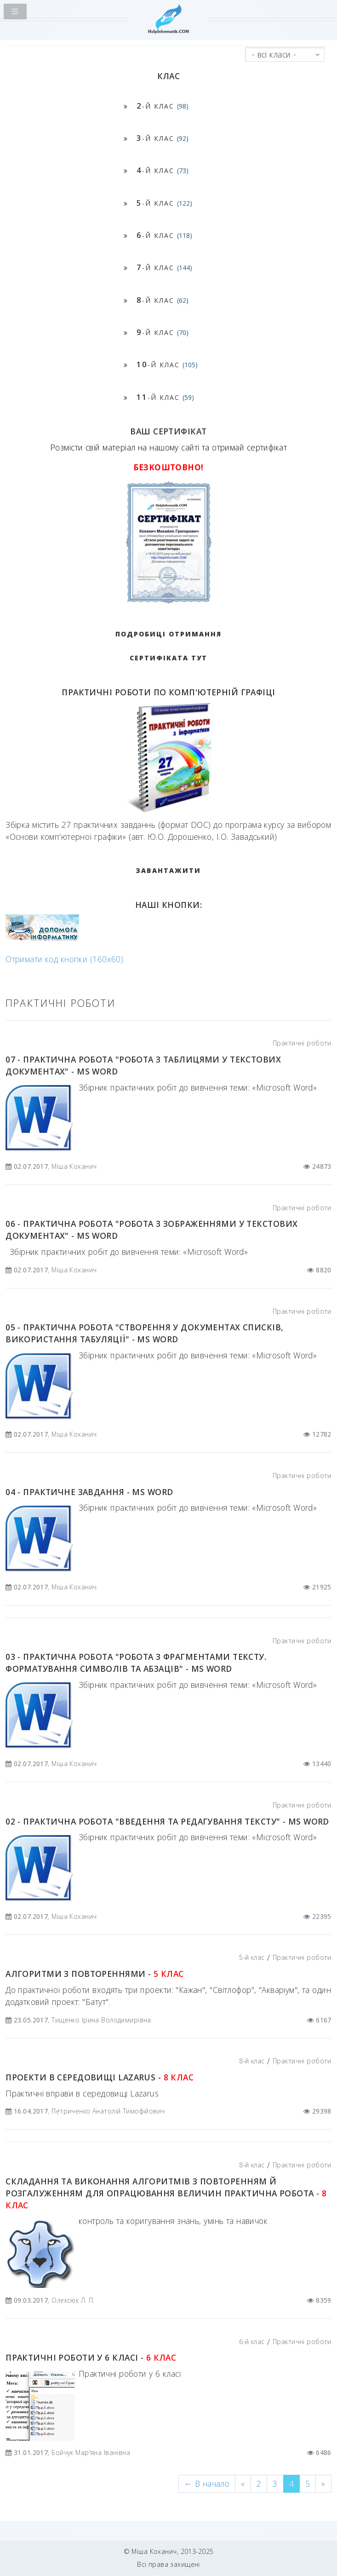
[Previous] (207, 2484)
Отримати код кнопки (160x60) (64, 959)
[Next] (323, 2484)
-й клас (162, 105)
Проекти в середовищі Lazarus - (100, 2077)
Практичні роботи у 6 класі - (91, 2357)
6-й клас (251, 2341)
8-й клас (251, 2060)
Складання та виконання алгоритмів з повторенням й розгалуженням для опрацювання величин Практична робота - (166, 2193)
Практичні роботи (302, 1043)
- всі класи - (274, 54)
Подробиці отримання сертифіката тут (168, 646)
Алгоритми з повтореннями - (94, 1973)
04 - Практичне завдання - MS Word (89, 1491)
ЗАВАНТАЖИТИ (168, 870)
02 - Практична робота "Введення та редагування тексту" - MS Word (167, 1821)
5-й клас (251, 1957)
